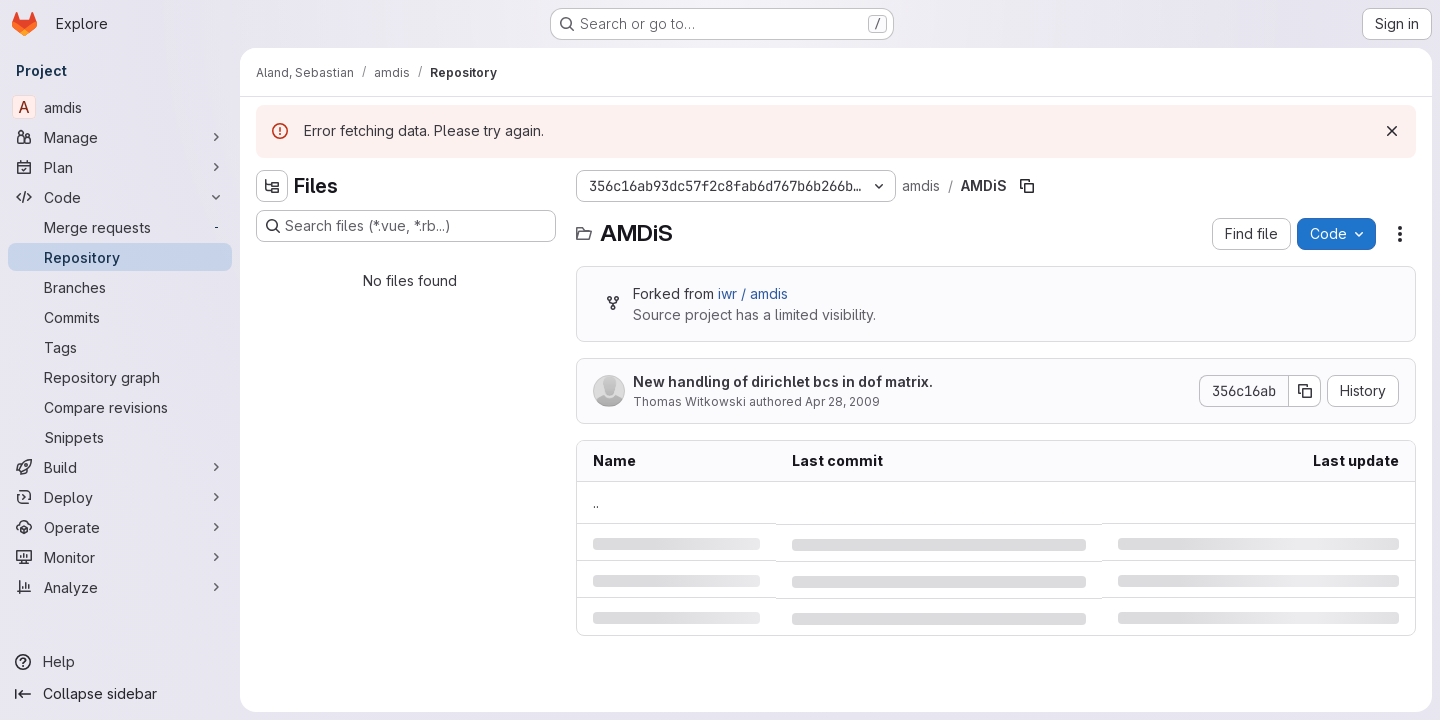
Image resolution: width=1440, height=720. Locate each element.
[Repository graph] (120, 377)
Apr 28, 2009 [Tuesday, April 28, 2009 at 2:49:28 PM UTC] (842, 401)
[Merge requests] (120, 227)
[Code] (120, 197)
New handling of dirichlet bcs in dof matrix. (783, 381)
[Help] (120, 662)
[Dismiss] (1392, 131)
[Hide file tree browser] (272, 186)
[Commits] (120, 317)
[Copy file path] (1027, 186)
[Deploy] (120, 497)
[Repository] (120, 257)
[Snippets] (120, 437)
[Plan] (120, 167)
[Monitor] (120, 557)
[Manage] (120, 137)
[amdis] (120, 107)
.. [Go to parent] (596, 502)
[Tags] (120, 347)
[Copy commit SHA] (1305, 391)
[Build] (120, 467)
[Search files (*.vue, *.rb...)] (406, 226)
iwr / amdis (753, 293)
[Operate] (120, 527)
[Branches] (120, 287)
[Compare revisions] (120, 407)
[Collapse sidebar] (120, 694)
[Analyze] (120, 587)
